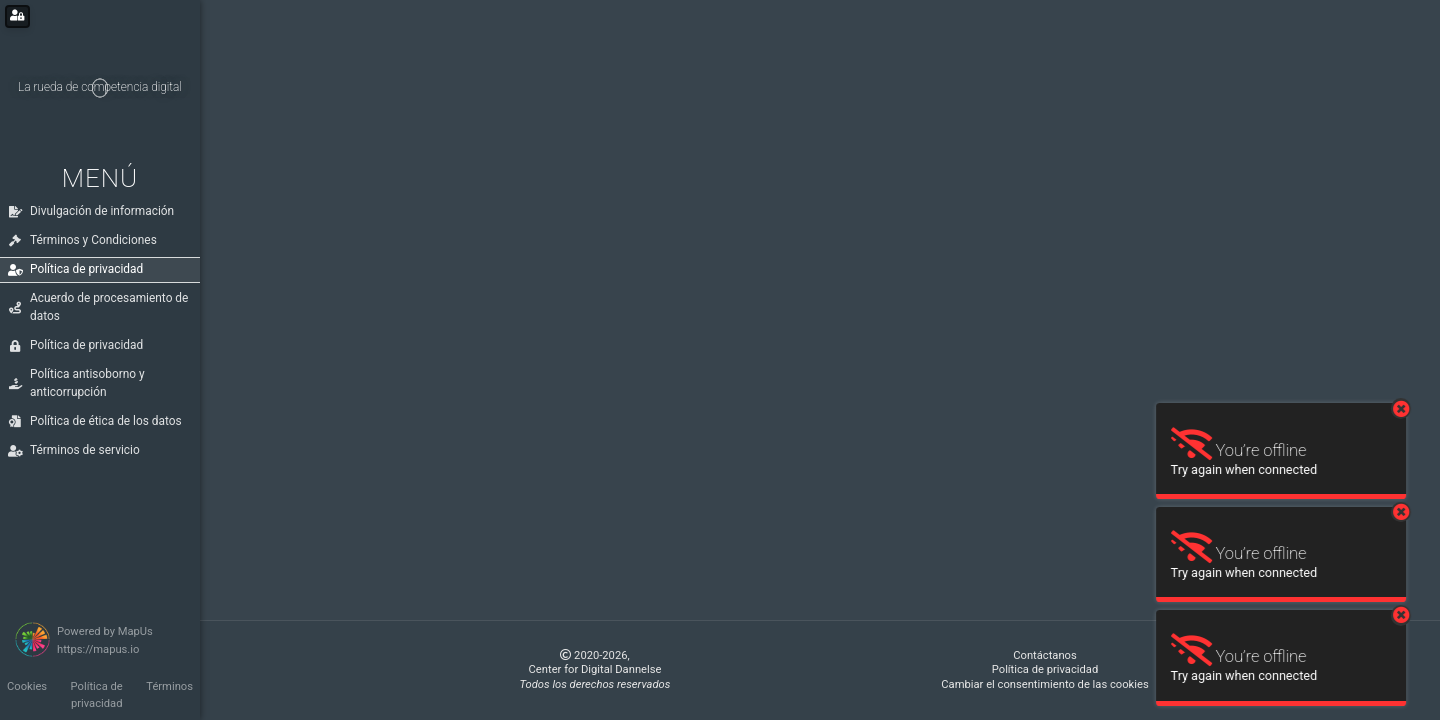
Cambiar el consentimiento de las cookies (1044, 684)
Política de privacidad (97, 695)
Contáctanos (1045, 655)
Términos (169, 686)
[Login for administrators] (17, 16)
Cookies (27, 686)
